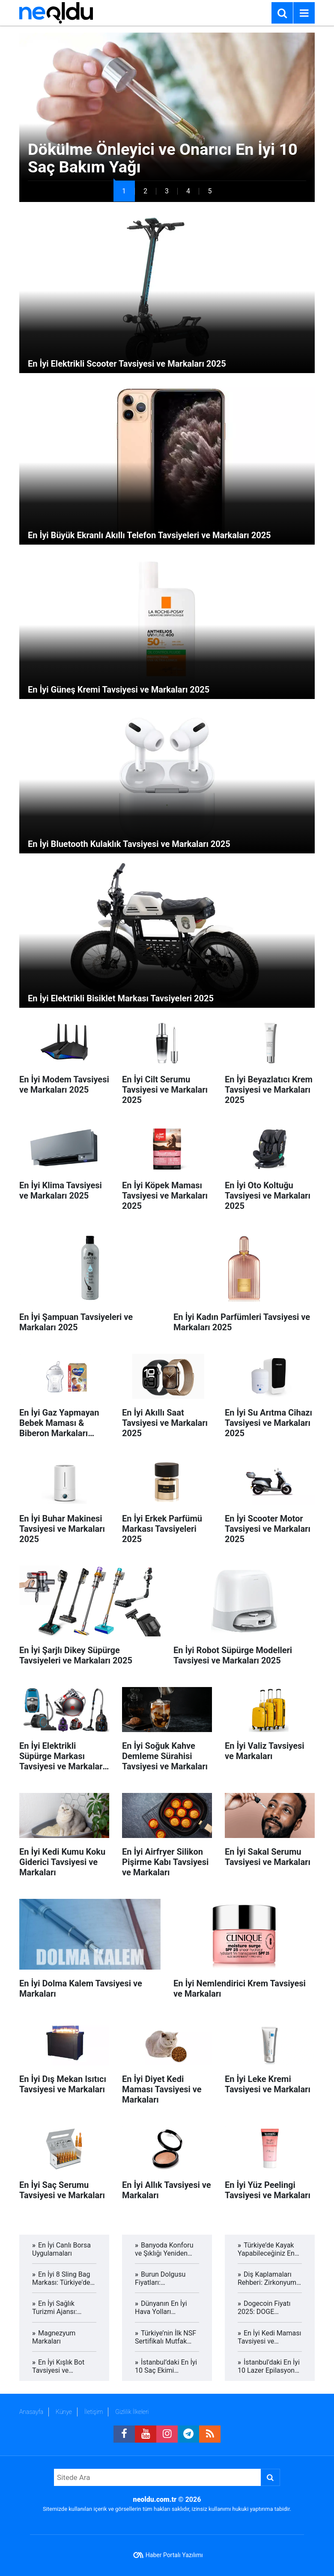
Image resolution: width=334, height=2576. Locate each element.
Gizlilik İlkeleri (132, 2411)
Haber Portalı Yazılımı (174, 2555)
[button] (124, 191)
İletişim (93, 2411)
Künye (64, 2411)
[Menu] (304, 13)
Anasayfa (31, 2411)
